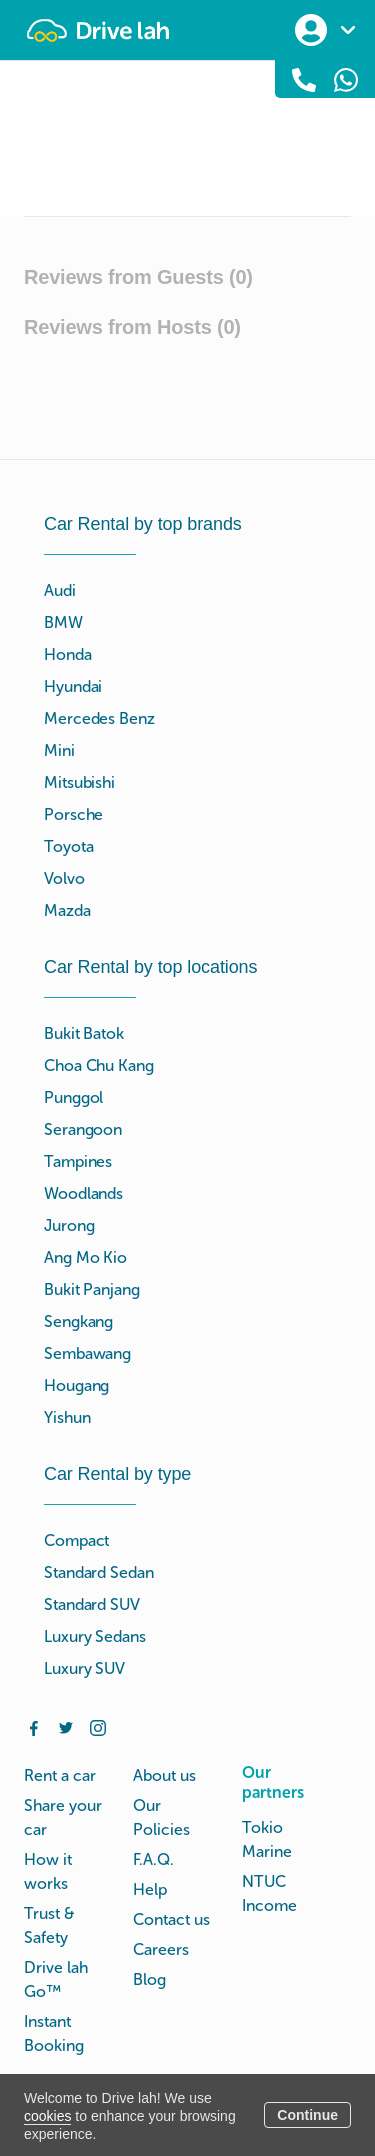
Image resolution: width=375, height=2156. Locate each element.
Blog (149, 1979)
